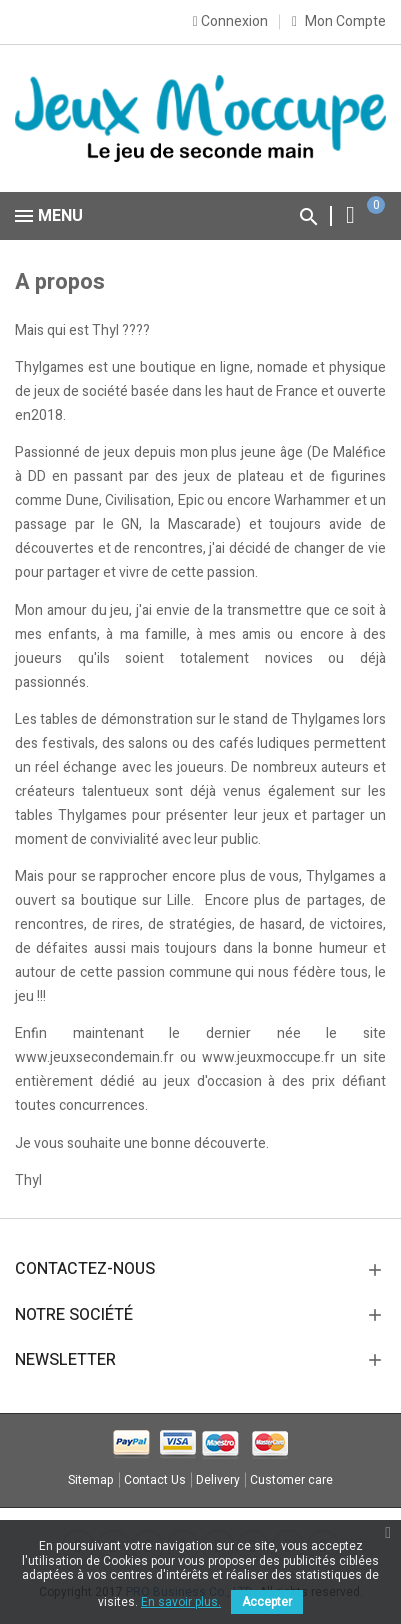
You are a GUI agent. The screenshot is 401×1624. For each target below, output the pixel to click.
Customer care (291, 1480)
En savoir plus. (181, 1602)
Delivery (218, 1480)
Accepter (267, 1602)
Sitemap (91, 1480)
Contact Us (155, 1480)
